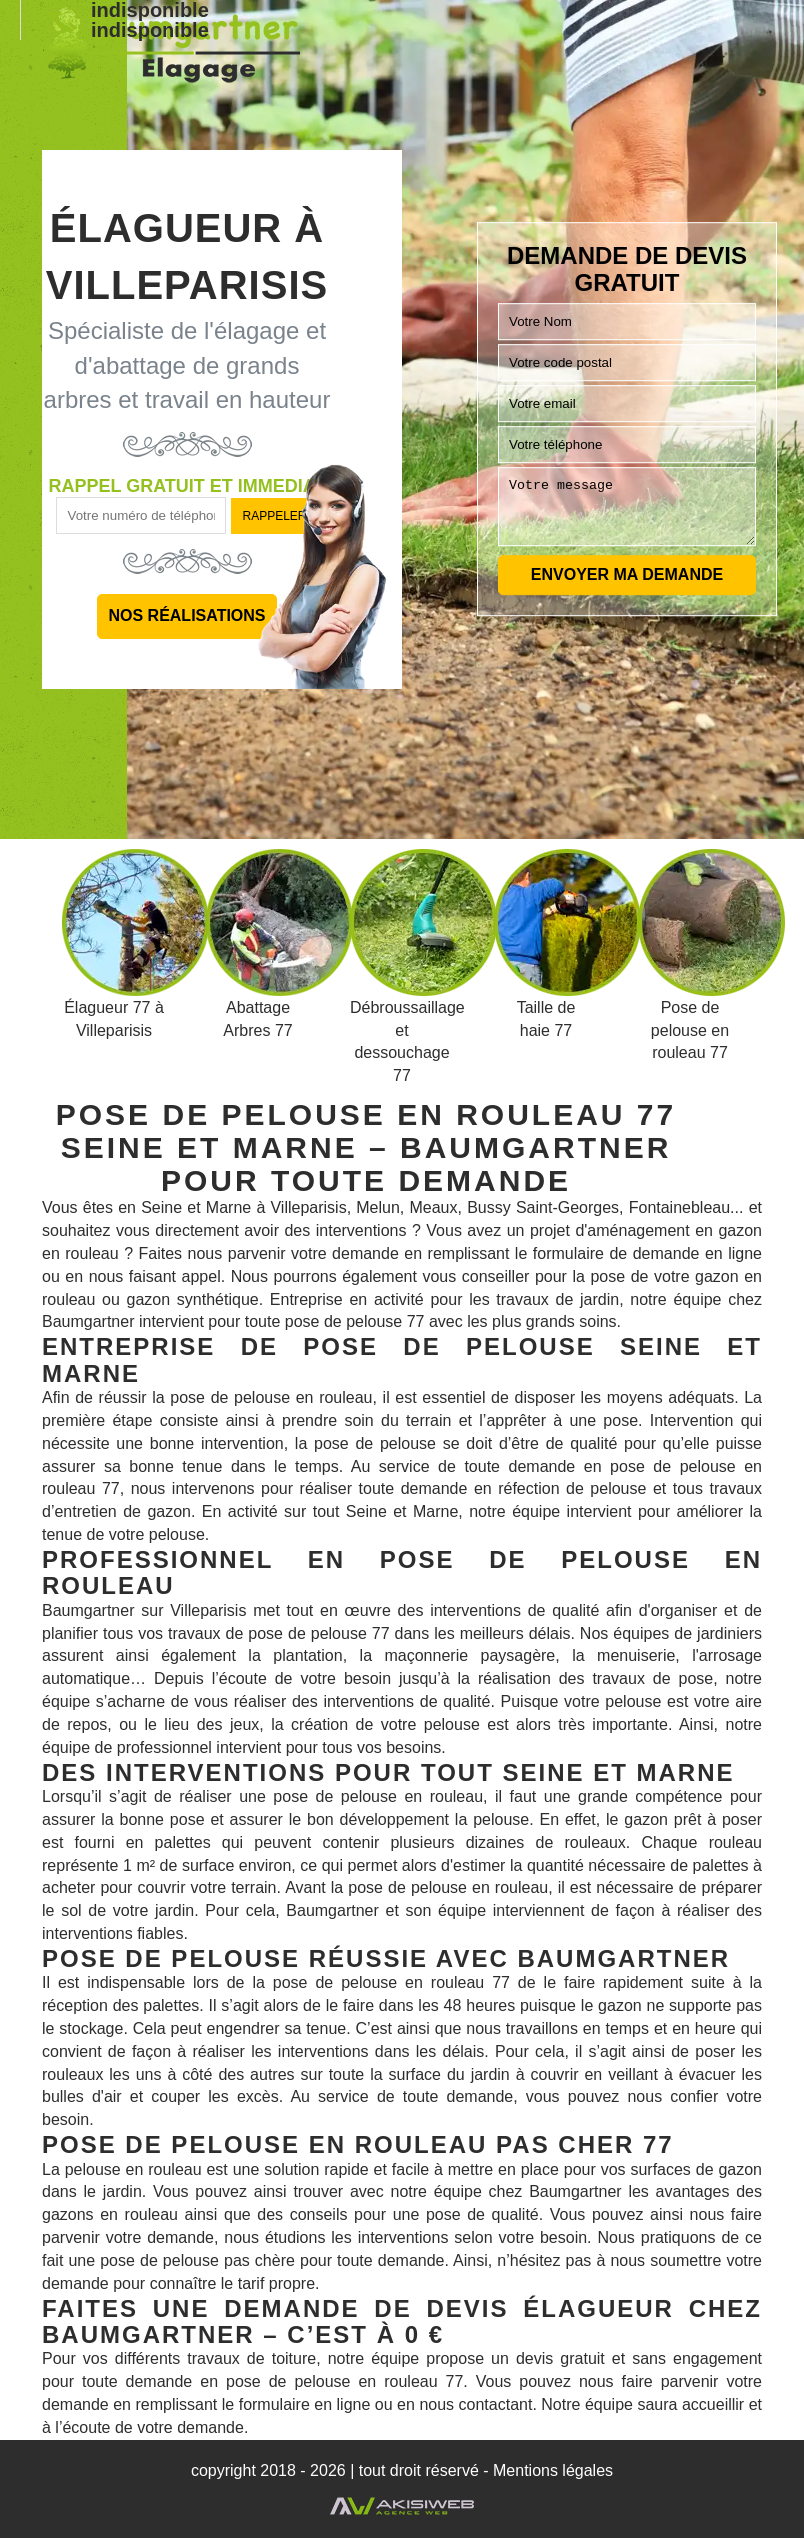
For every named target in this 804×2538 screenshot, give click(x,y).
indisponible (150, 30)
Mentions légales (553, 2470)
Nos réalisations (186, 615)
